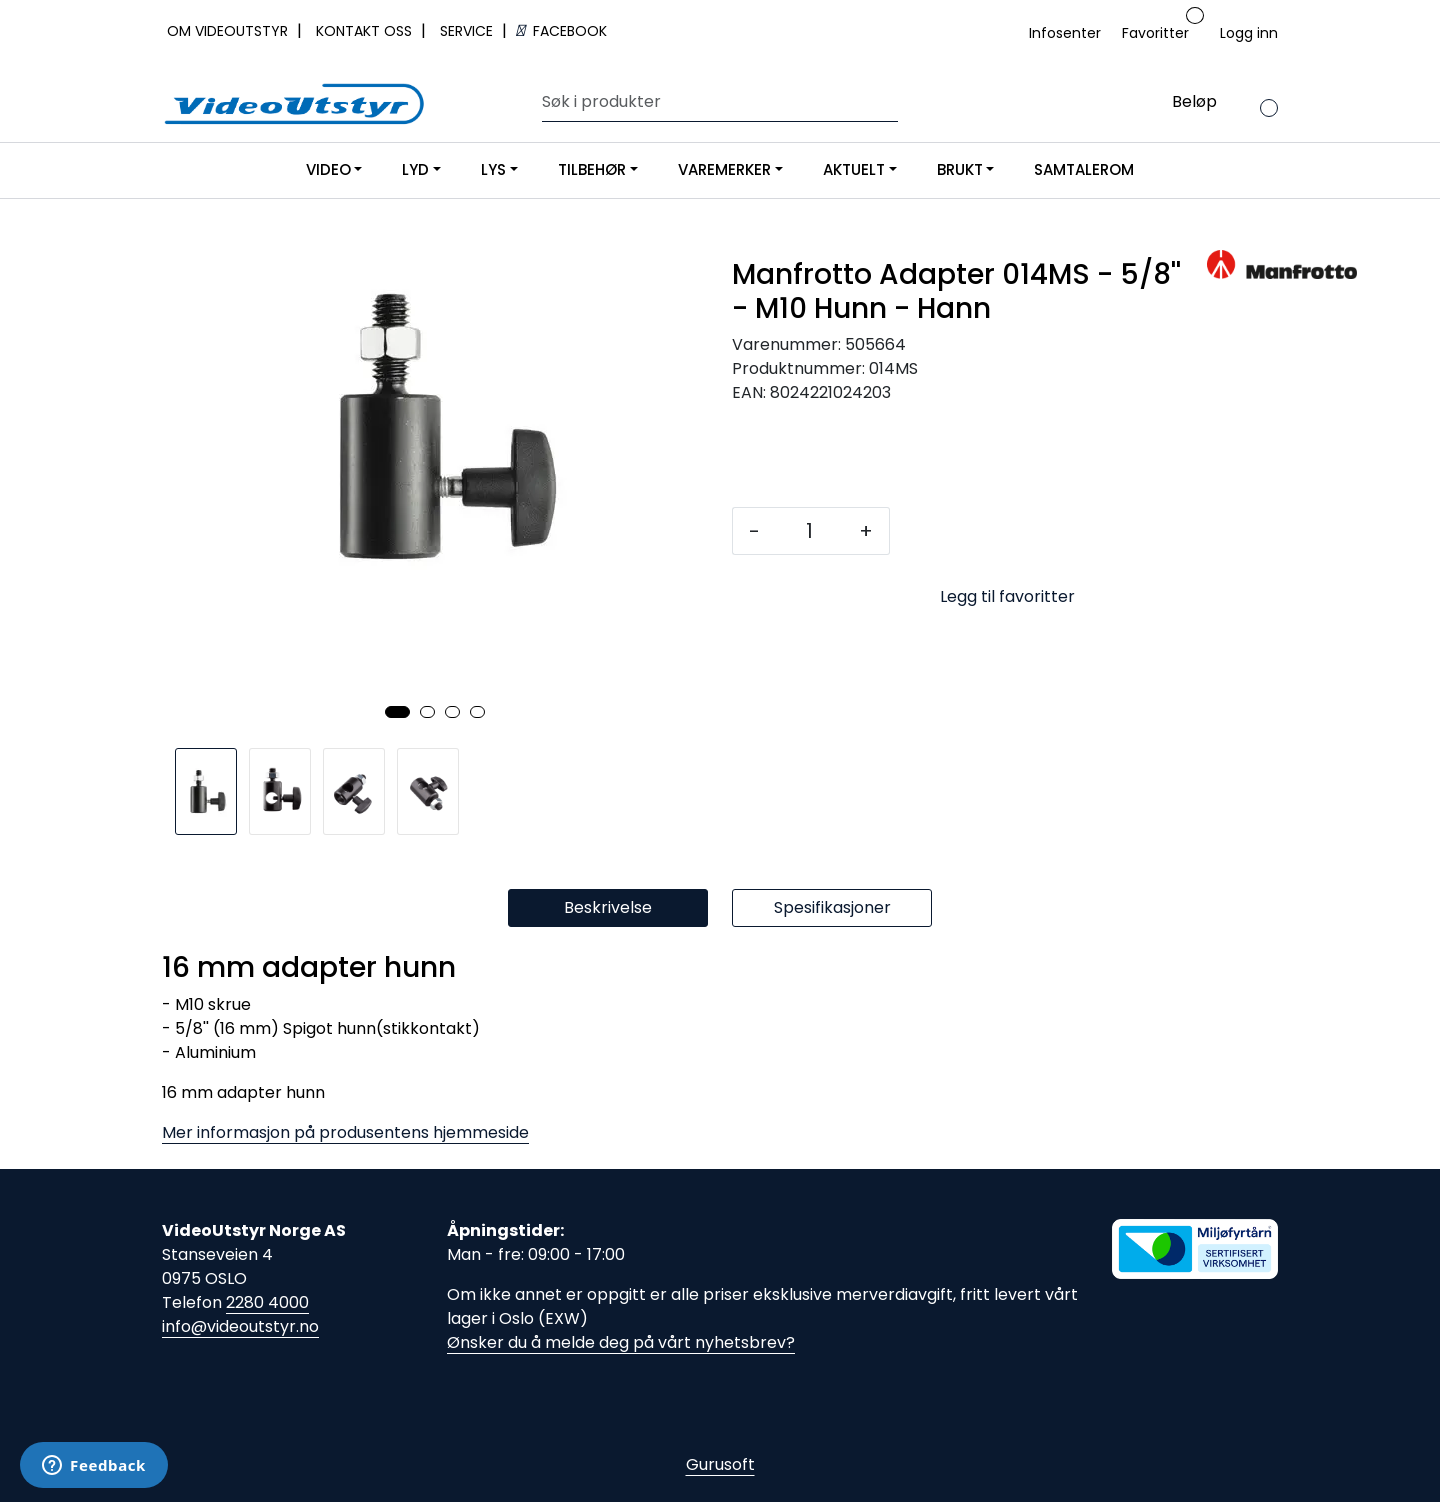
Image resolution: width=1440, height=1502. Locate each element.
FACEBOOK (561, 31)
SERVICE (468, 31)
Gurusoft (720, 1464)
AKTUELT (854, 169)
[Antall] (809, 531)
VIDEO (328, 169)
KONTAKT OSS (366, 31)
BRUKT (960, 169)
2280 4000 (267, 1302)
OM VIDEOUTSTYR (229, 31)
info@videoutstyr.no (240, 1326)
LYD (415, 169)
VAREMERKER (724, 169)
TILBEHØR (592, 169)
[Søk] (715, 102)
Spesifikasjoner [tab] (832, 907)
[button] (397, 712)
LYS (493, 169)
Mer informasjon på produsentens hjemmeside (345, 1132)
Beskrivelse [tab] (608, 907)
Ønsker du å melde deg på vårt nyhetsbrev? (621, 1342)
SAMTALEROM (1084, 169)
